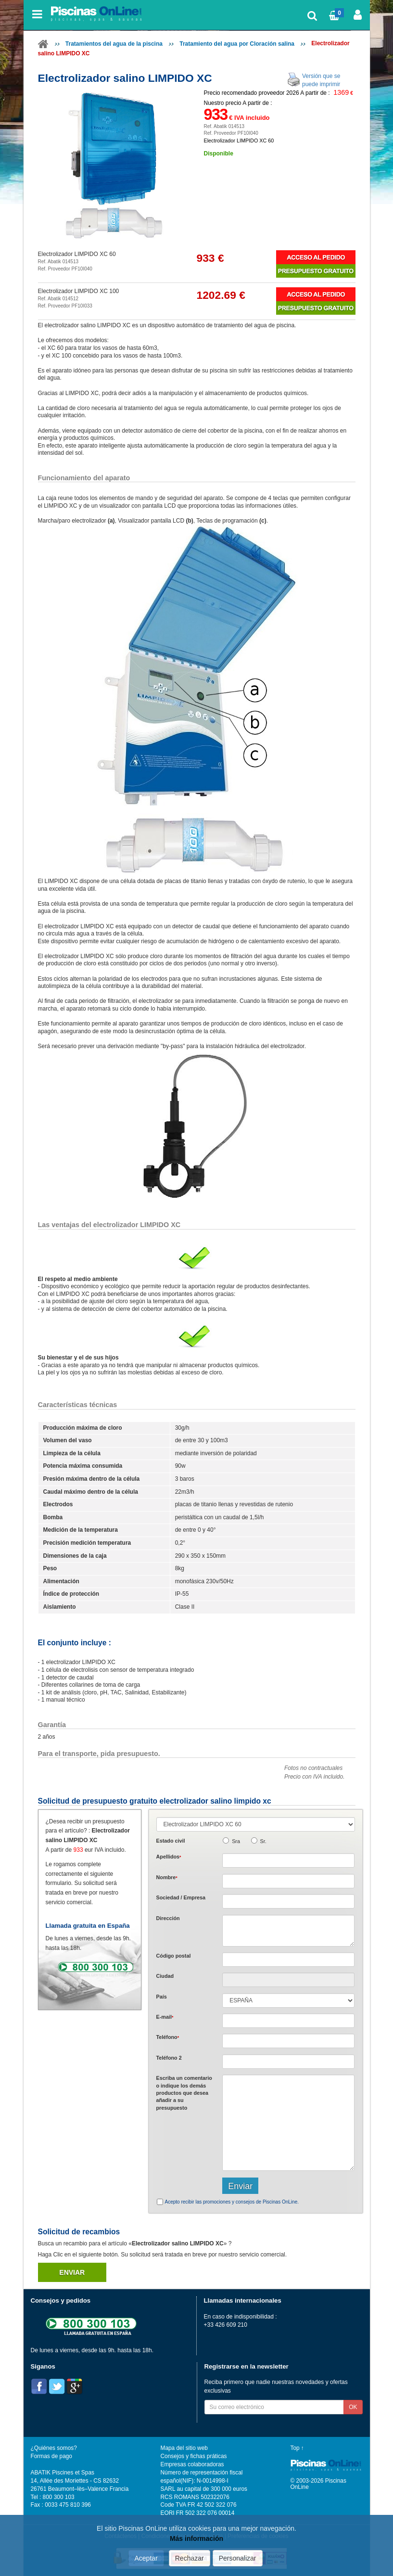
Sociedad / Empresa (181, 1897)
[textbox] (288, 1959)
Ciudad (165, 1976)
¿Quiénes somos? (54, 2448)
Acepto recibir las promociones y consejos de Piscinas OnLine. (232, 2201)
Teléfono (167, 2037)
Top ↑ (297, 2448)
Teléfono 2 (169, 2058)
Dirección (168, 1918)
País (161, 1996)
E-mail (165, 2017)
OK (353, 2407)
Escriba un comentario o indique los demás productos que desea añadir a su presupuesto (184, 2093)
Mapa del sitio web (184, 2448)
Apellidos (168, 1856)
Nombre (166, 1877)
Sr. (263, 1841)
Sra (236, 1841)
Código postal (173, 1956)
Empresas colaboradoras (192, 2464)
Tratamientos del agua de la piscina (114, 43)
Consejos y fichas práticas (194, 2456)
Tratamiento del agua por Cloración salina (236, 43)
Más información (196, 2538)
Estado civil (170, 1841)
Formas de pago (51, 2456)
